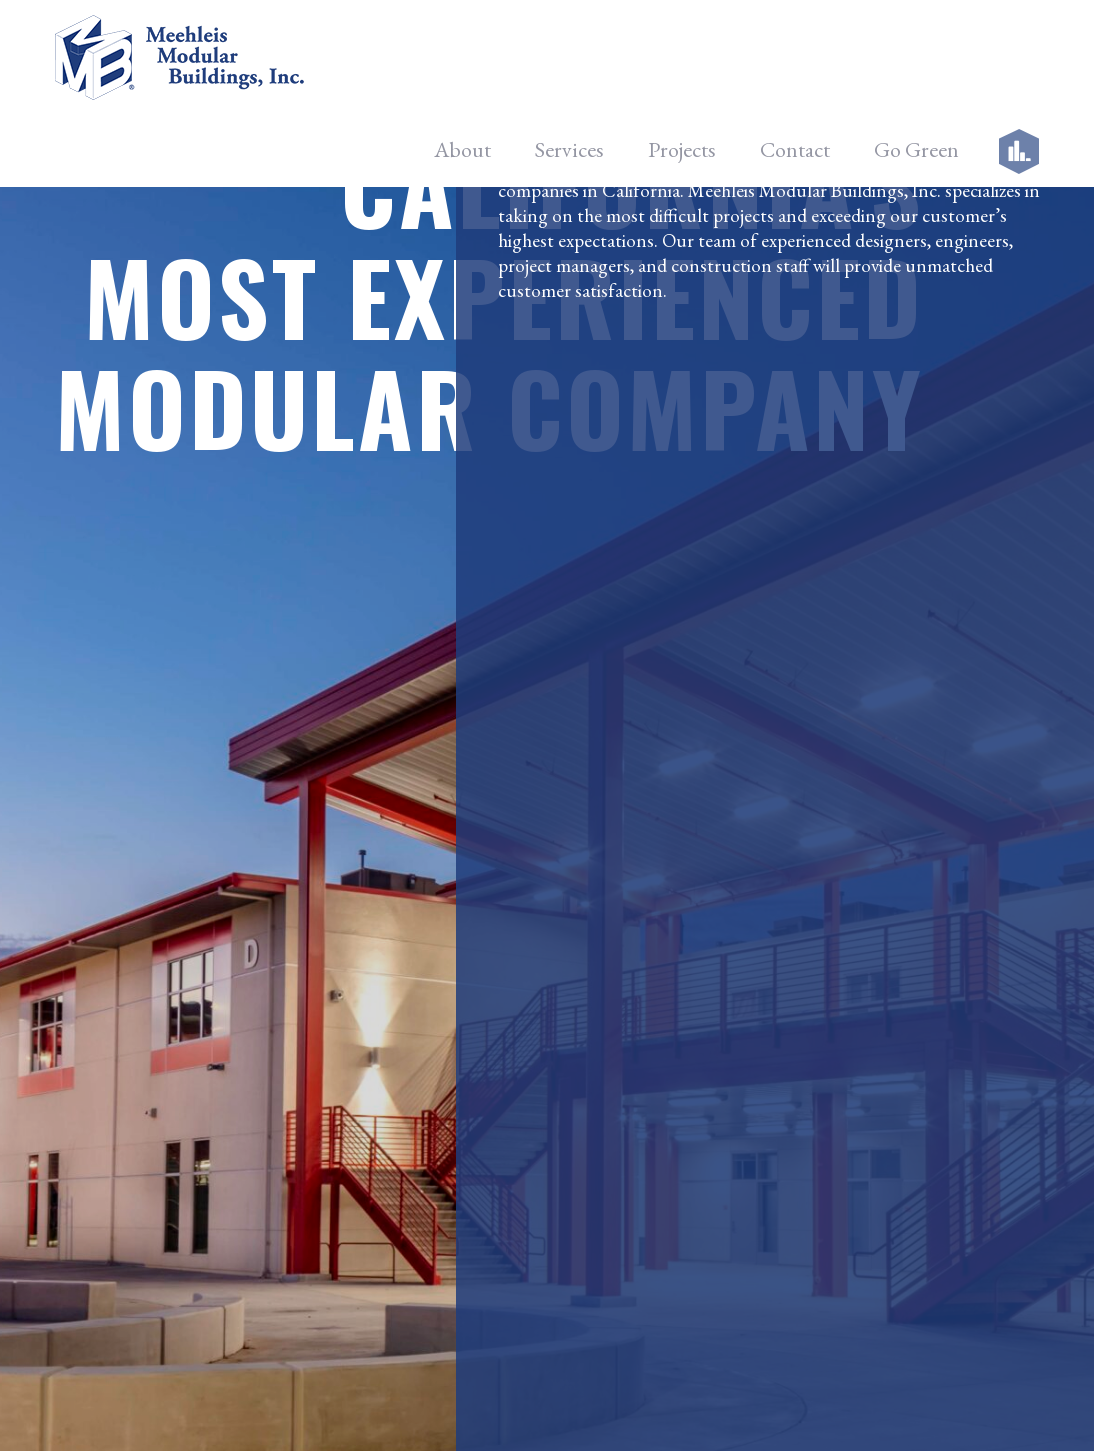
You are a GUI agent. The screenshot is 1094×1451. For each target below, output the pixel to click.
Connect (611, 1262)
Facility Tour (344, 962)
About (462, 60)
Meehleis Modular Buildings (624, 1407)
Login (320, 1066)
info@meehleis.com (167, 1040)
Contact (795, 60)
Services (569, 60)
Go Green (916, 60)
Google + (865, 934)
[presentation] (699, 1137)
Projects (682, 60)
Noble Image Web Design (812, 1407)
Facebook (868, 884)
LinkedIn (862, 984)
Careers (328, 1014)
